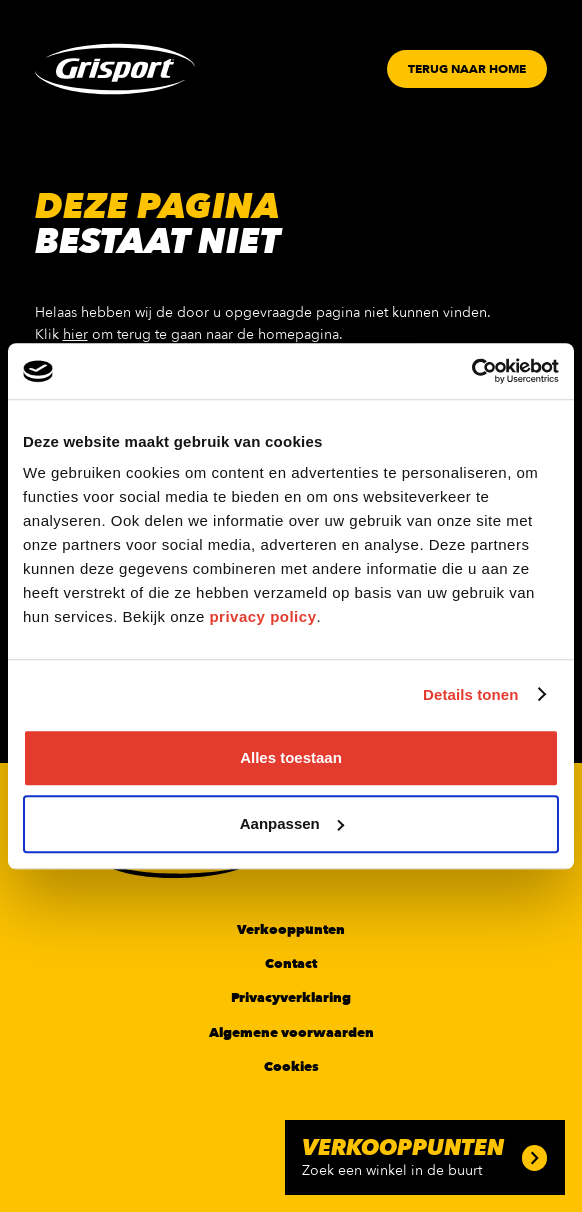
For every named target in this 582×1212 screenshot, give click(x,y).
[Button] (466, 69)
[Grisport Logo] (115, 69)
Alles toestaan (291, 757)
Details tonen (470, 694)
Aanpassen (292, 823)
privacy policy (262, 616)
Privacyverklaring (291, 998)
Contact (291, 964)
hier (75, 334)
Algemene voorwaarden (291, 1033)
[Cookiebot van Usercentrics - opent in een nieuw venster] (471, 371)
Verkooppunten (291, 930)
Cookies (291, 1067)
